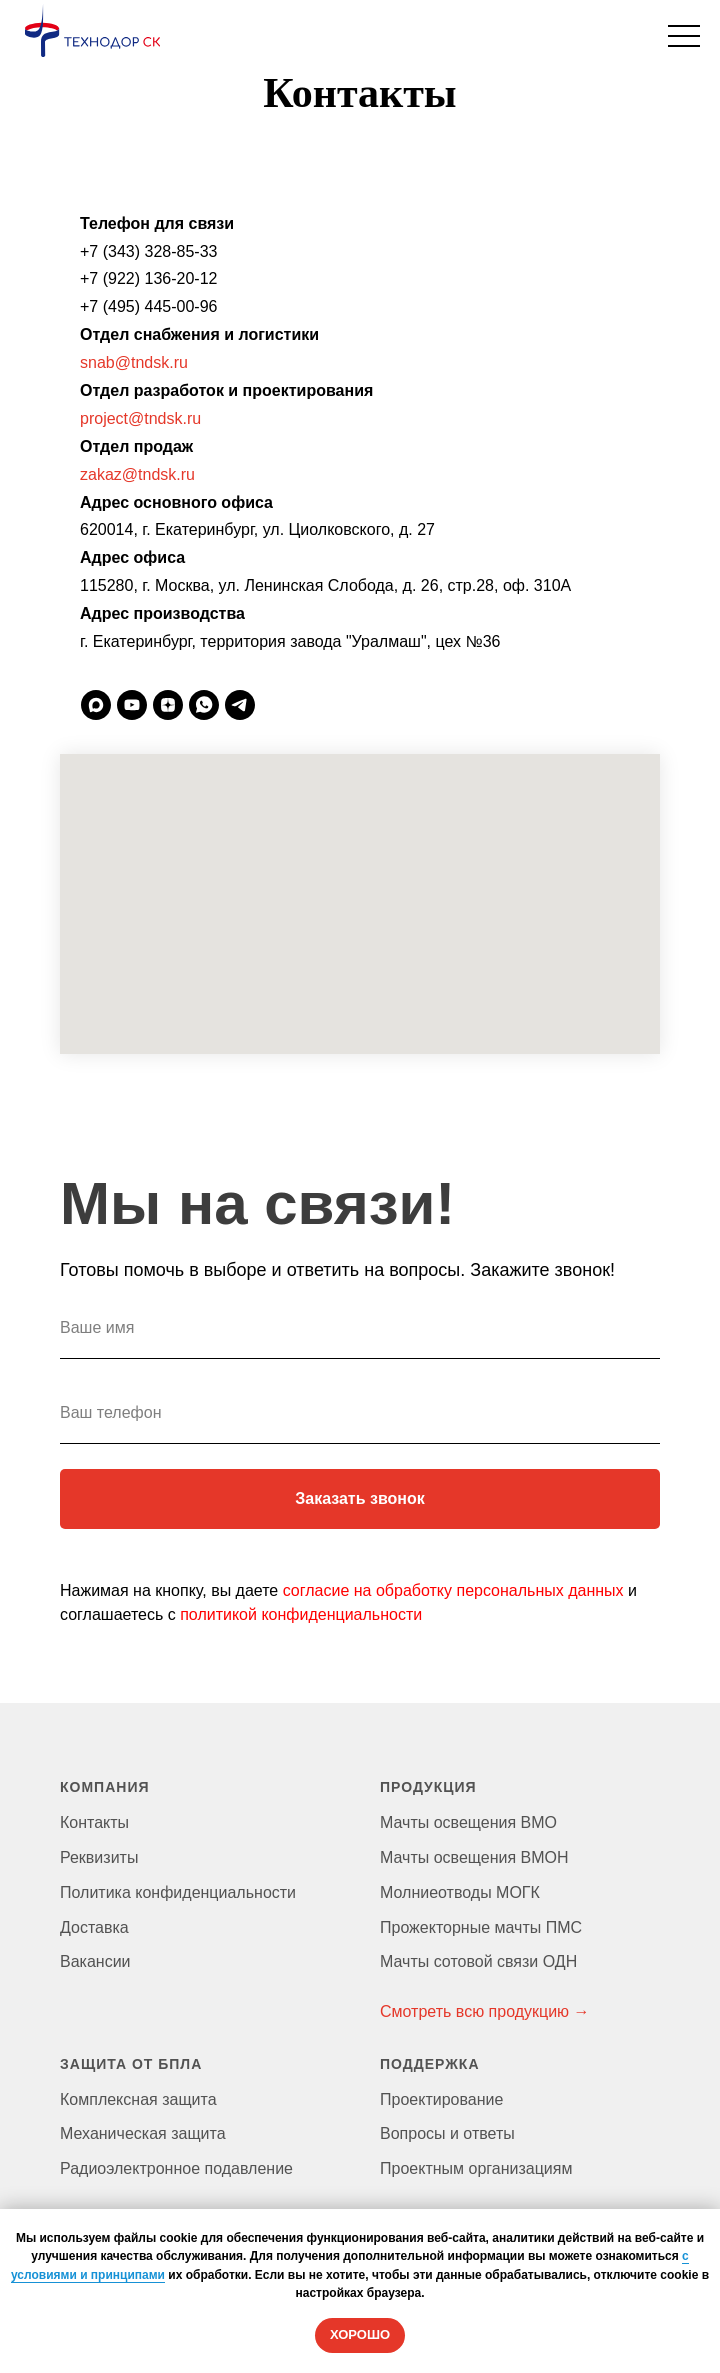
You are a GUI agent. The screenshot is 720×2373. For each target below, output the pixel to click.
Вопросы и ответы (447, 2133)
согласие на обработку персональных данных (453, 1590)
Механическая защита (143, 2133)
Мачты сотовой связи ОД (473, 1961)
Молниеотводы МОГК (460, 1892)
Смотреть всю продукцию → (485, 2011)
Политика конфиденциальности (178, 1892)
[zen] (168, 705)
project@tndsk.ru (140, 418)
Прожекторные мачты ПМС (481, 1927)
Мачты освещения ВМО (468, 1822)
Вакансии (95, 1961)
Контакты (94, 1822)
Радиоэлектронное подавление (176, 2168)
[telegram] (240, 705)
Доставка (94, 1927)
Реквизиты (99, 1857)
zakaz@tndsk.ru (137, 474)
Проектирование (441, 2099)
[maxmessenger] (96, 705)
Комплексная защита (138, 2099)
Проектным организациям (476, 2168)
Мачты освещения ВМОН (474, 1857)
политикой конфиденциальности (301, 1614)
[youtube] (132, 705)
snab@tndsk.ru (134, 362)
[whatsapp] (204, 705)
